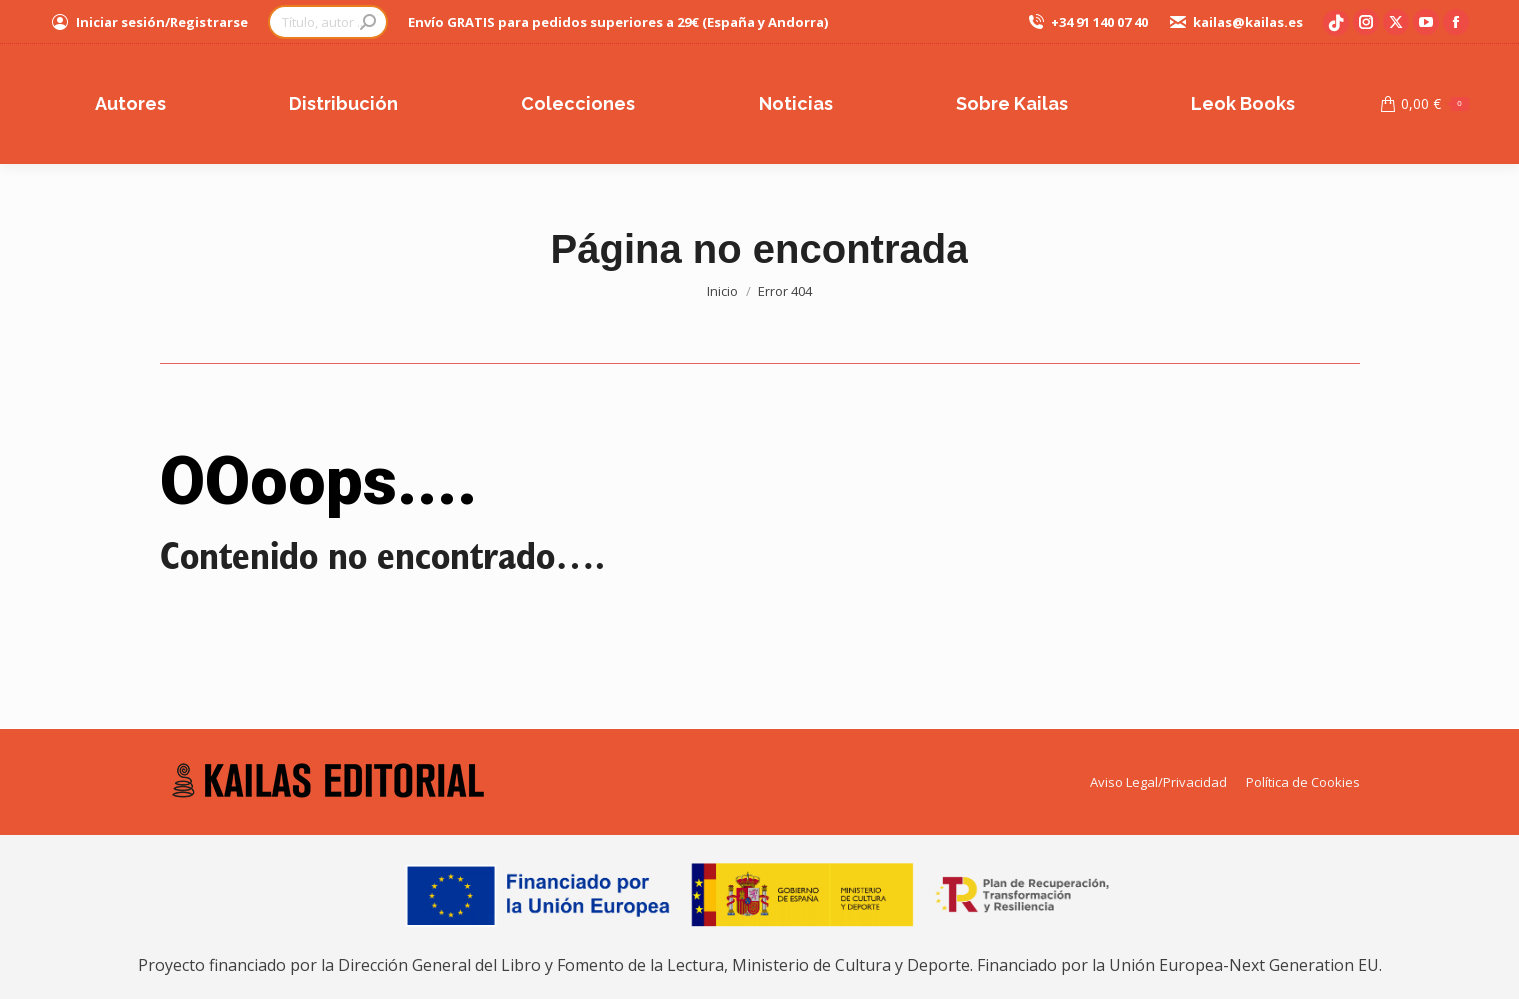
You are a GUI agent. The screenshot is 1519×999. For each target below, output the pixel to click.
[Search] (328, 22)
